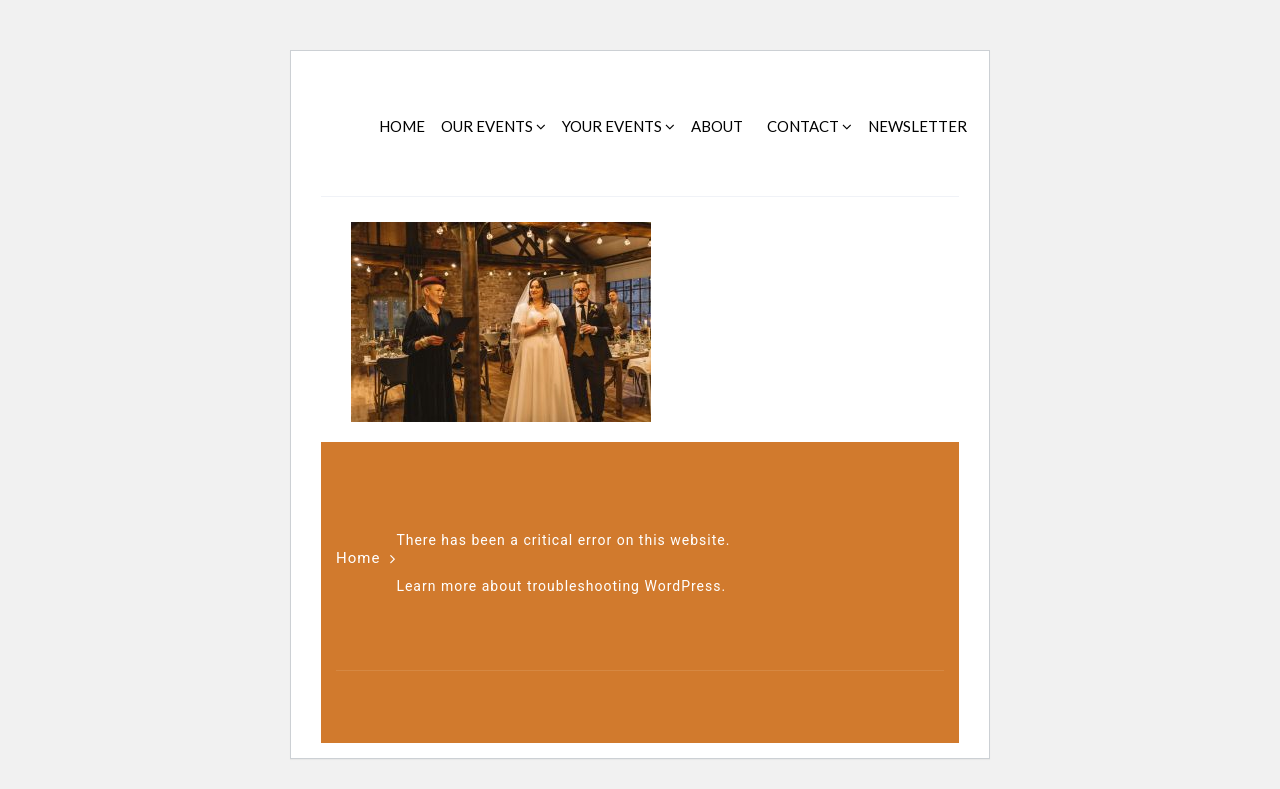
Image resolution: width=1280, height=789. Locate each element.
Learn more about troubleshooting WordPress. (561, 586)
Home (358, 558)
